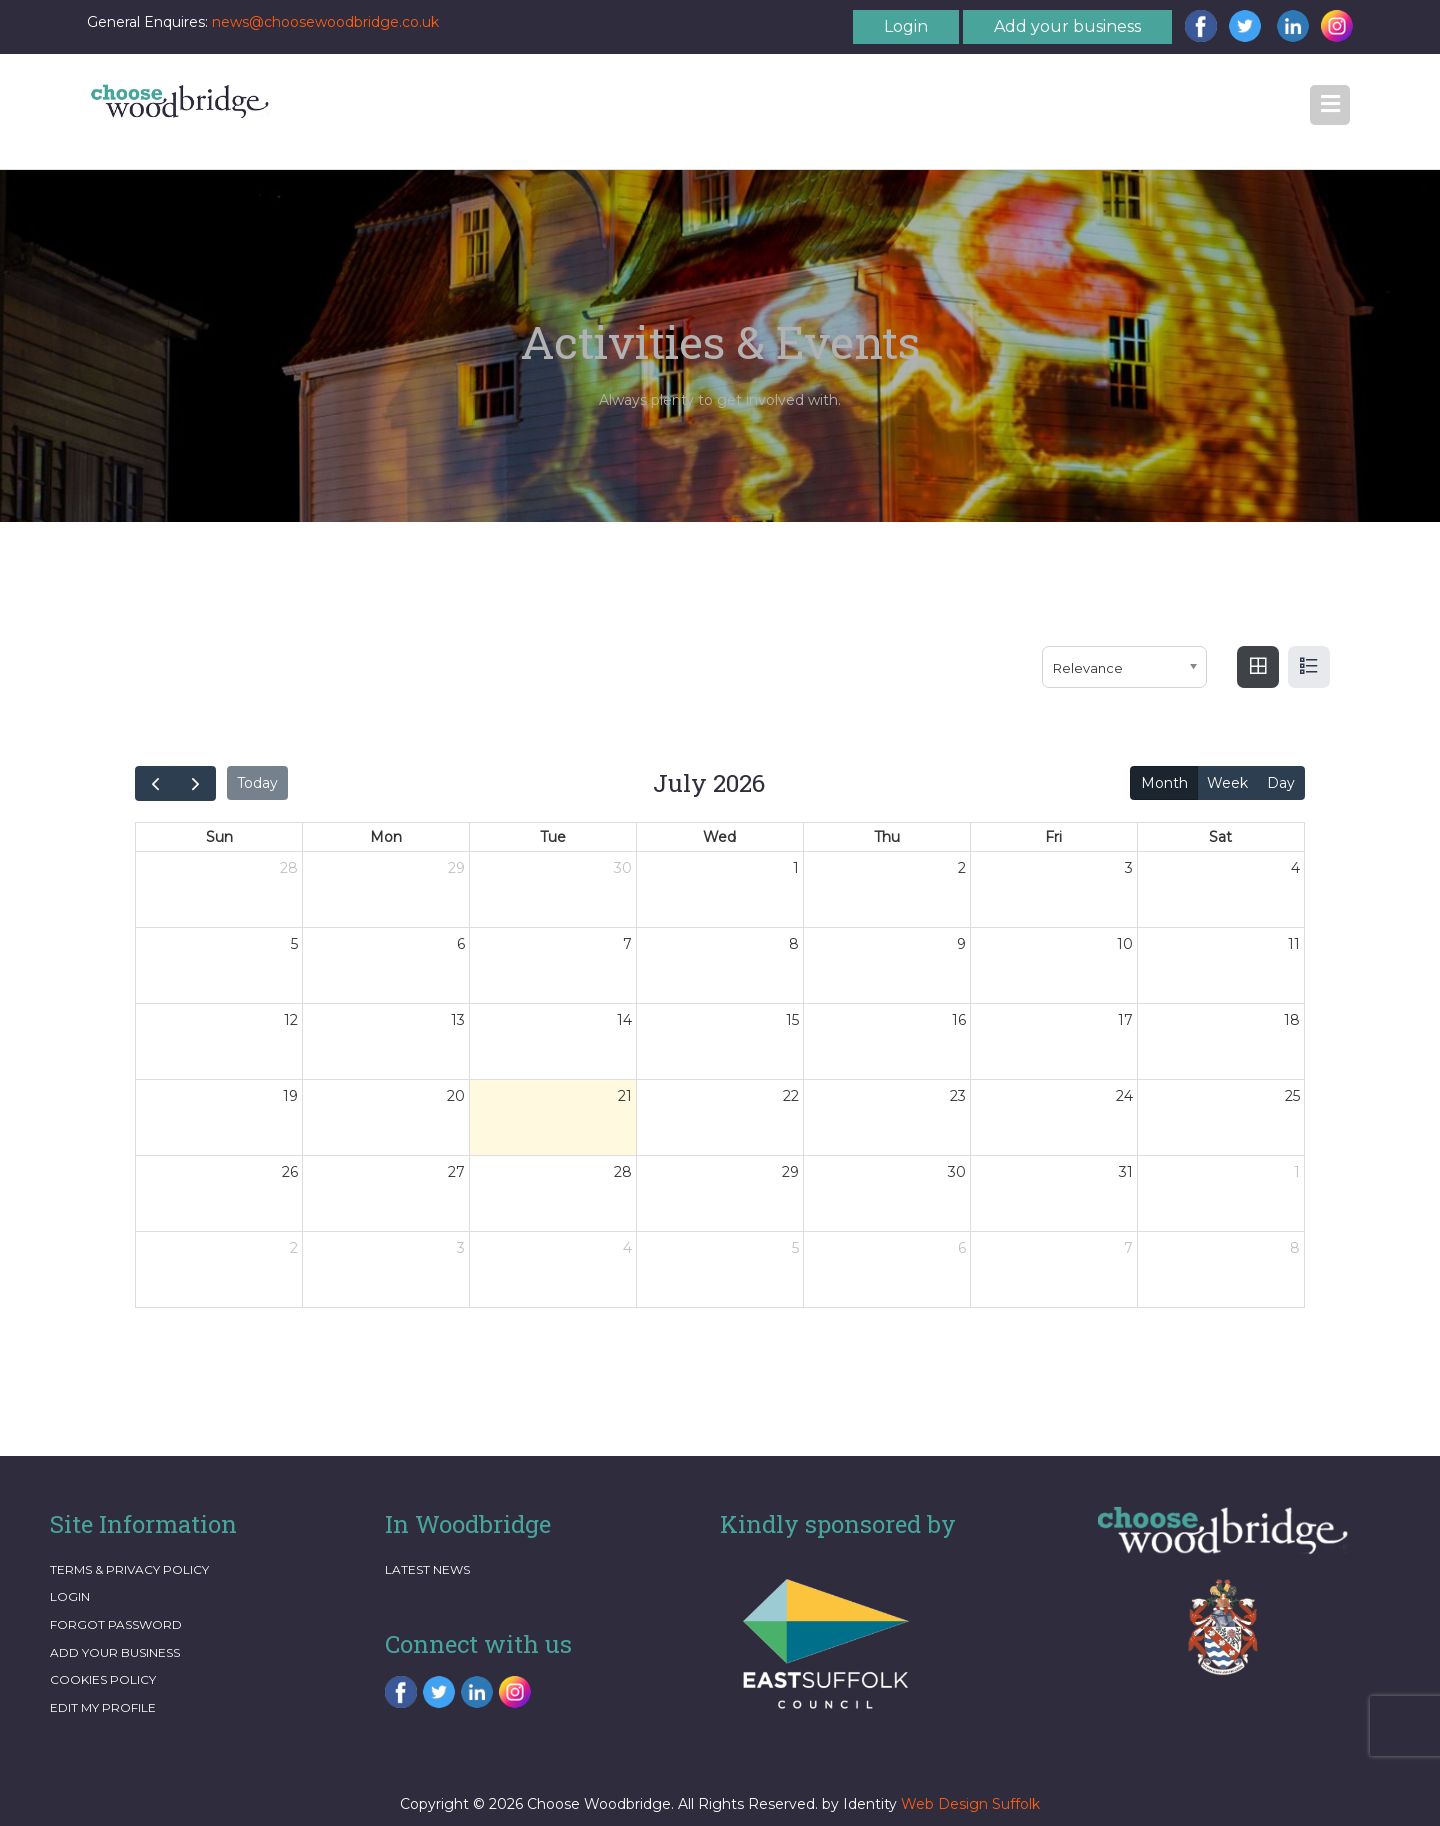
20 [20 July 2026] (456, 1096)
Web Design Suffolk (970, 1804)
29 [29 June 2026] (456, 868)
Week (1227, 783)
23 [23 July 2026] (958, 1096)
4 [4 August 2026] (627, 1248)
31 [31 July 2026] (1126, 1172)
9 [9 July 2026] (961, 944)
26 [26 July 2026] (290, 1172)
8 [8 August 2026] (1295, 1248)
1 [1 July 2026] (796, 868)
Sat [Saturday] (1220, 837)
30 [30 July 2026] (957, 1172)
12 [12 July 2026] (291, 1020)
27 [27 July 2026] (456, 1172)
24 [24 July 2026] (1124, 1096)
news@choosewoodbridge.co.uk (325, 22)
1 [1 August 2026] (1297, 1172)
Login (906, 26)
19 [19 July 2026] (290, 1096)
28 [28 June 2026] (289, 868)
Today (257, 783)
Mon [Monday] (386, 837)
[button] (1330, 105)
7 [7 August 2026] (1128, 1248)
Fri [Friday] (1053, 837)
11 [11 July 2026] (1294, 944)
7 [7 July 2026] (627, 944)
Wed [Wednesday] (719, 837)
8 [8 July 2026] (794, 944)
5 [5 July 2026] (294, 944)
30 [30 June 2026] (623, 868)
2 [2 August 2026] (294, 1248)
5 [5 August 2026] (795, 1248)
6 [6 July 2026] (461, 944)
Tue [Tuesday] (553, 837)
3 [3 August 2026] (461, 1248)
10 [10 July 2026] (1125, 944)
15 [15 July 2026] (792, 1020)
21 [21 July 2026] (625, 1096)
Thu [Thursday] (887, 837)
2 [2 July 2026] (962, 868)
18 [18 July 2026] (1292, 1020)
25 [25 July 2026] (1292, 1096)
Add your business (1067, 26)
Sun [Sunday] (219, 837)
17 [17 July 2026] (1125, 1020)
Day (1281, 783)
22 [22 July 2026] (791, 1096)
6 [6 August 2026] (962, 1248)
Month (1164, 783)
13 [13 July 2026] (458, 1020)
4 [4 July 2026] (1295, 868)
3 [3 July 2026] (1129, 868)
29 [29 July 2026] (790, 1172)
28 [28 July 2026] (623, 1172)
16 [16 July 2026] (959, 1020)
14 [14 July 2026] (624, 1020)
